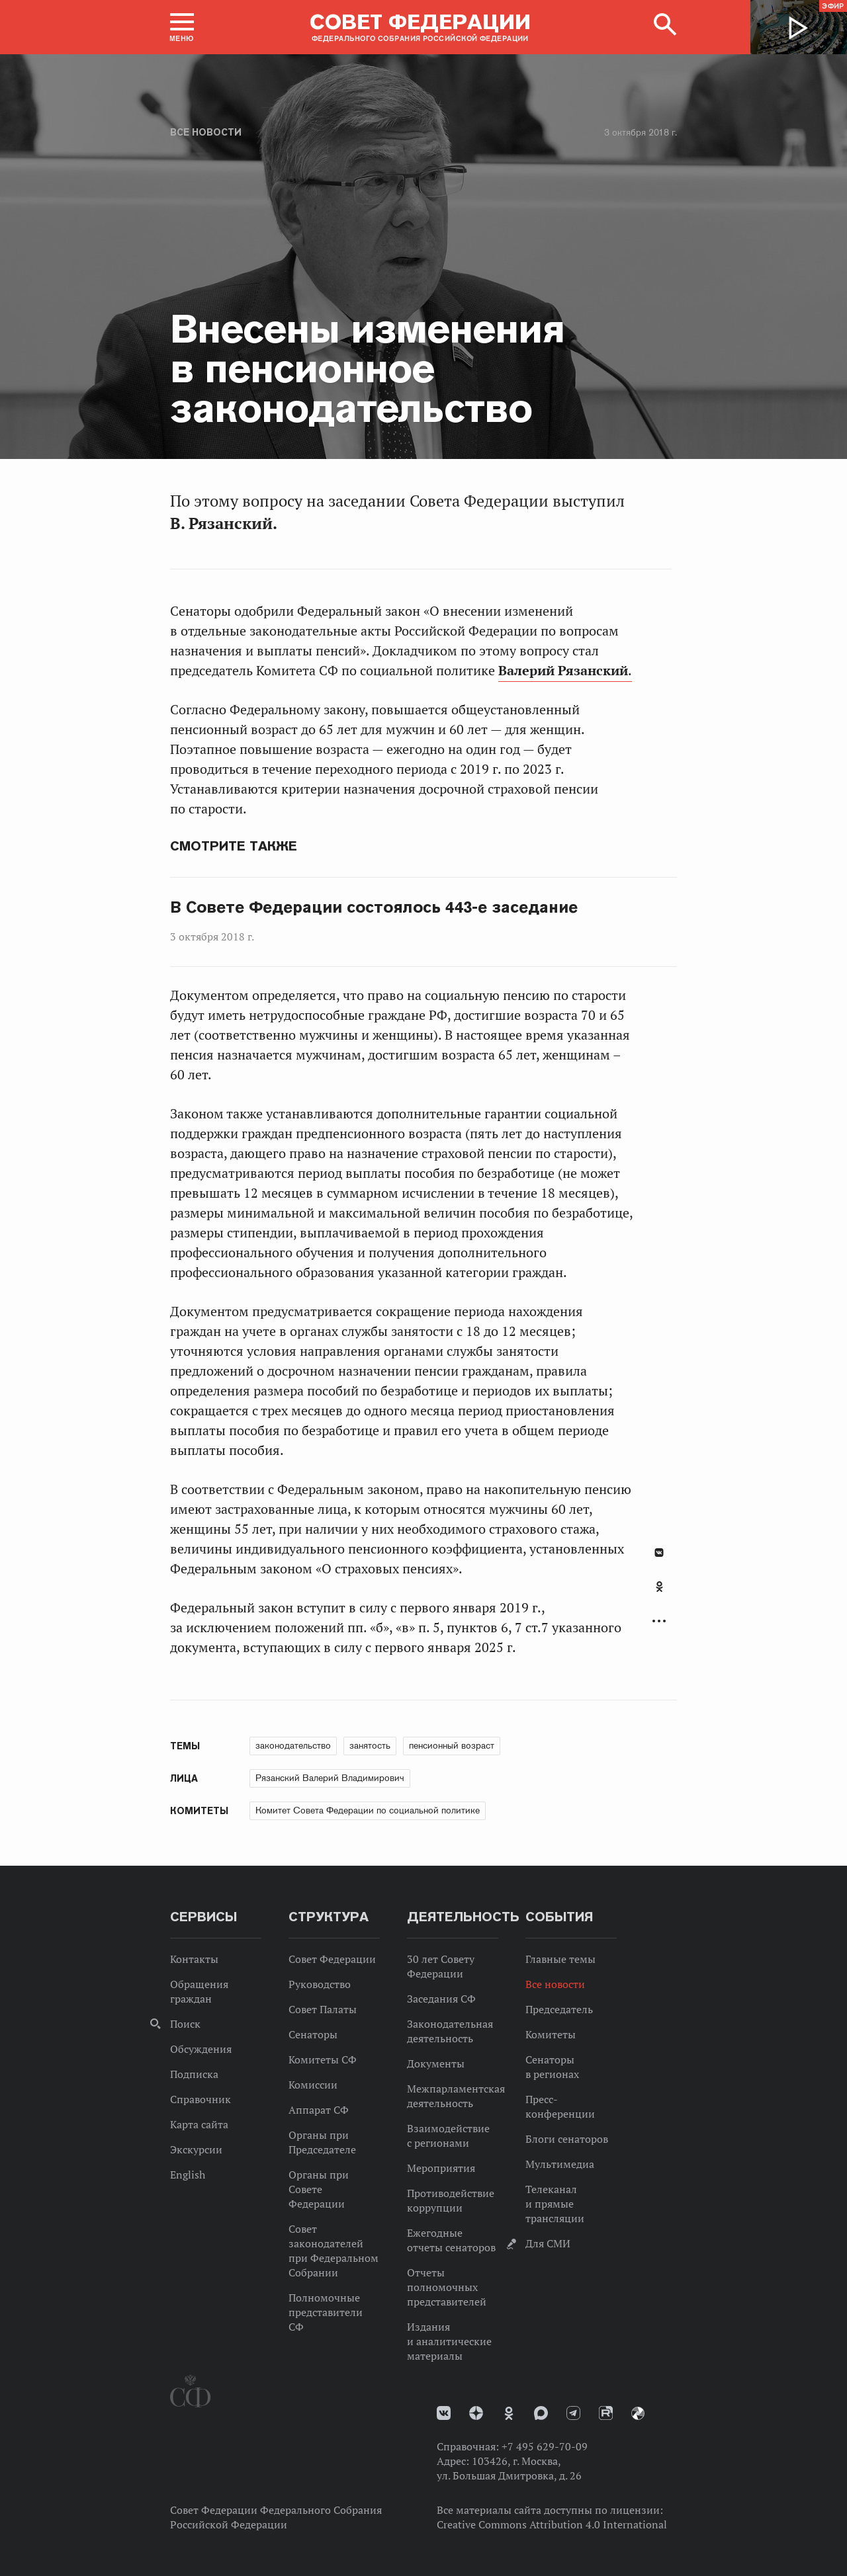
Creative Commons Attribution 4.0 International (552, 2524)
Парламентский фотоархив (638, 2413)
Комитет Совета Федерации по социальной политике (367, 1810)
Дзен (476, 2413)
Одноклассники (659, 1586)
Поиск (185, 2023)
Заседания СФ (441, 1998)
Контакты (194, 1959)
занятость (369, 1745)
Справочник (200, 2099)
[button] (182, 27)
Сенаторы (313, 2034)
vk (444, 2413)
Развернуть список (659, 1621)
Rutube (606, 2413)
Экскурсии (196, 2149)
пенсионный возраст (451, 1745)
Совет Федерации (332, 1959)
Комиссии (313, 2084)
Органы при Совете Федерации (319, 2189)
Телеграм (573, 2413)
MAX (541, 2413)
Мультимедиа (559, 2164)
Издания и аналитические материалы (449, 2341)
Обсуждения (201, 2049)
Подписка (194, 2074)
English (187, 2174)
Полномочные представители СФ (326, 2312)
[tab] (659, 1594)
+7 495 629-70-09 (545, 2446)
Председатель (559, 2009)
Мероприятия (441, 2168)
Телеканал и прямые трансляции (554, 2203)
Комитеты (550, 2034)
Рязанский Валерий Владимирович (329, 1778)
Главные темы (560, 1959)
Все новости (206, 132)
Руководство (320, 1984)
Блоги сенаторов (566, 2138)
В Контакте (659, 1552)
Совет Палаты (323, 2009)
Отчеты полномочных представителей (446, 2287)
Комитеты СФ (323, 2059)
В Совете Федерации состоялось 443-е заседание (374, 907)
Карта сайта (199, 2124)
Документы (436, 2063)
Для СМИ (547, 2243)
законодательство (293, 1745)
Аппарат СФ (319, 2109)
